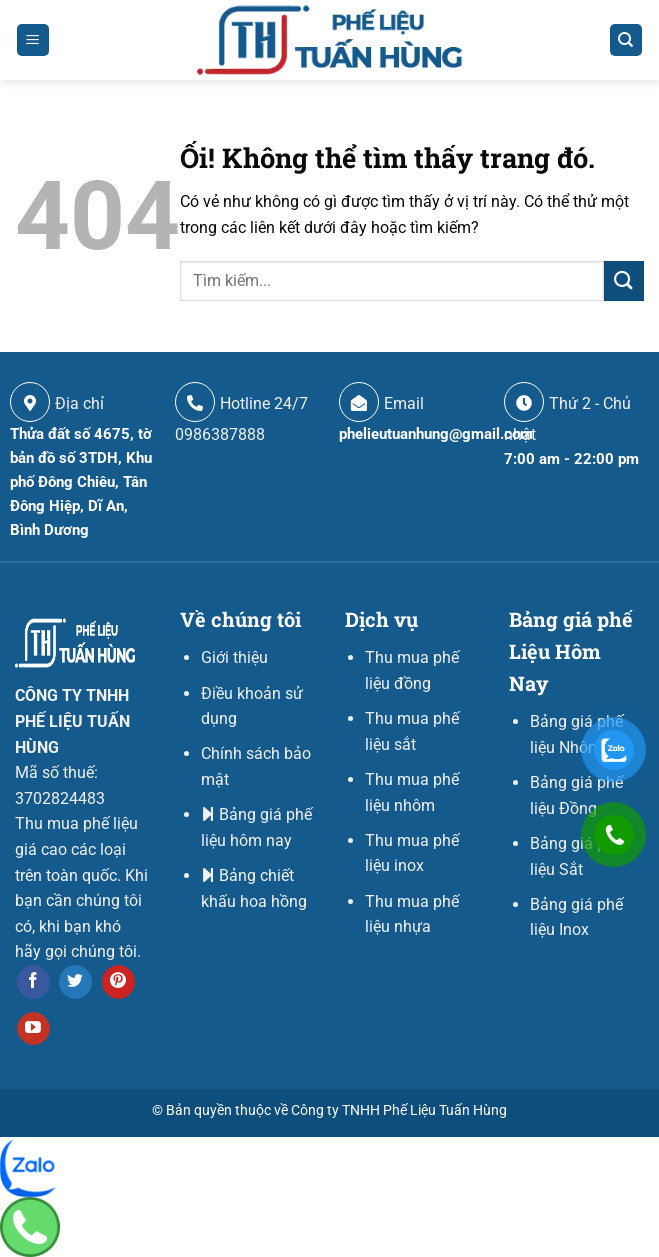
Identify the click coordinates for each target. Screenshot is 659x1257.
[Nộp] (624, 280)
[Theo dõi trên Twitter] (75, 982)
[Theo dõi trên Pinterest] (118, 982)
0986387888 (220, 434)
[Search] (626, 40)
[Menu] (33, 40)
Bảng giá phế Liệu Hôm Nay (571, 651)
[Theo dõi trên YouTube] (33, 1029)
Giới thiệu (234, 657)
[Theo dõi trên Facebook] (33, 982)
